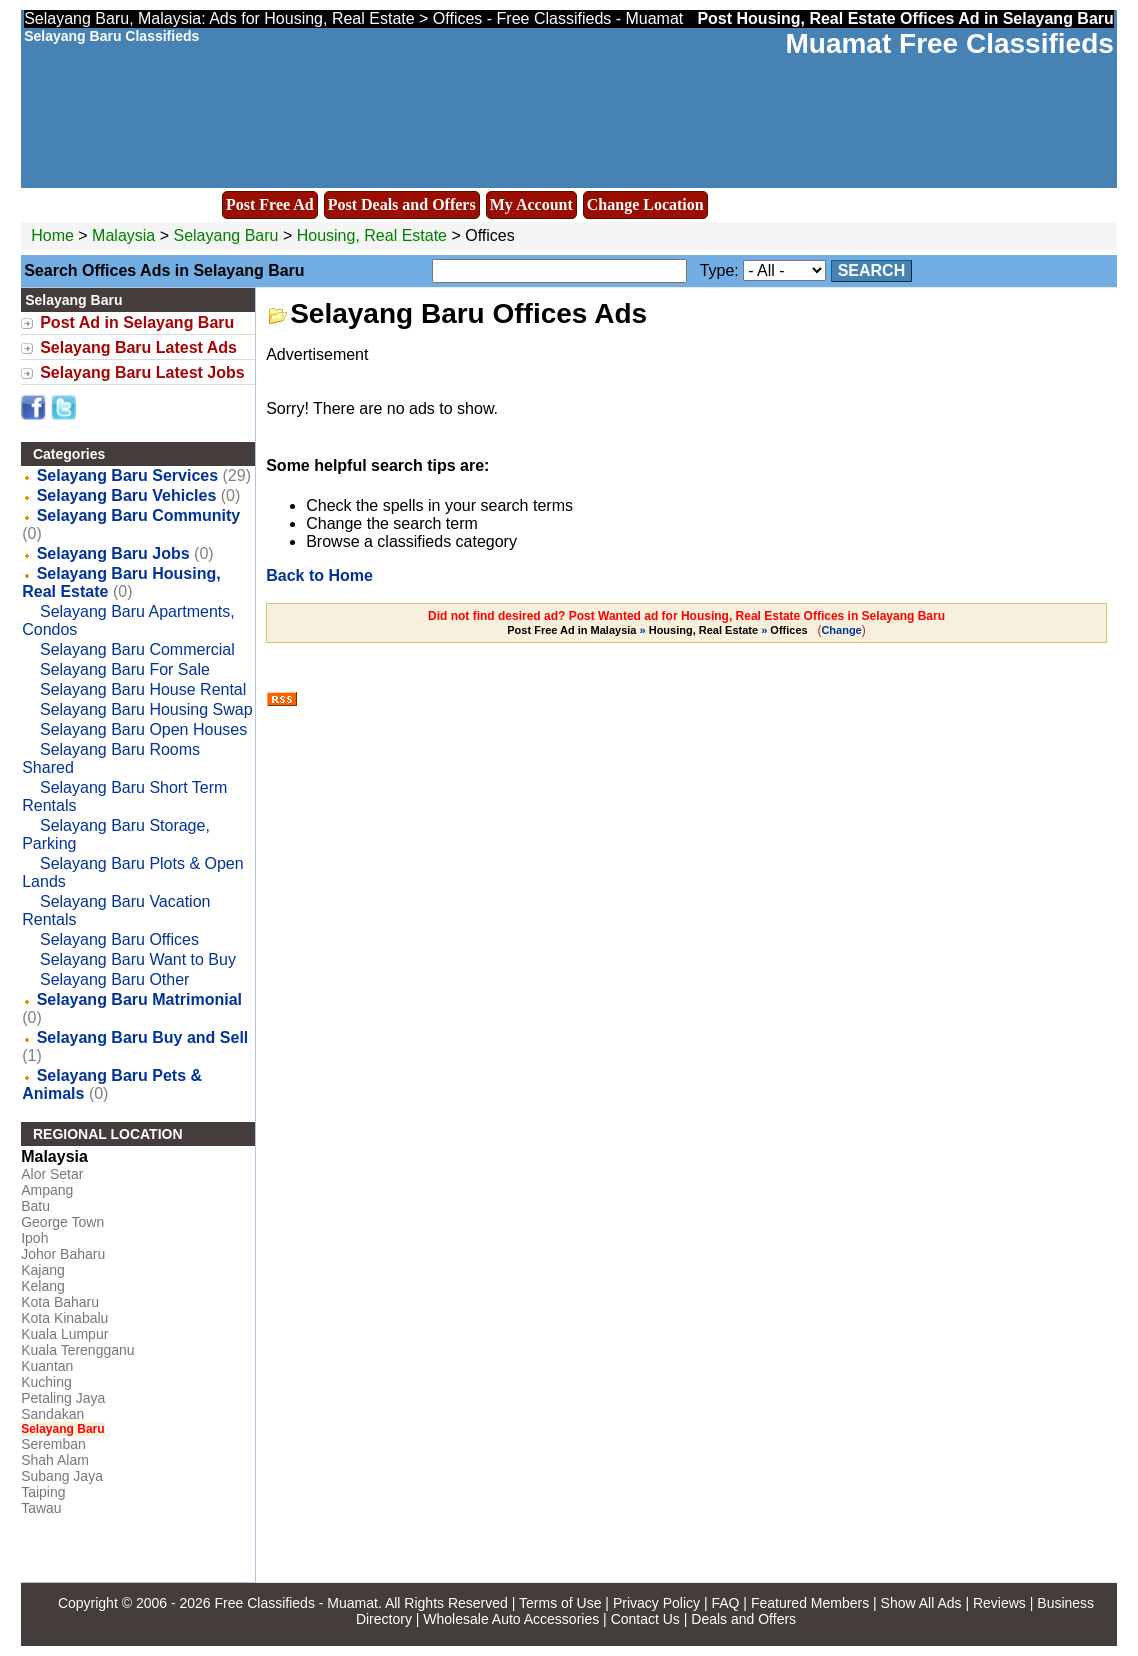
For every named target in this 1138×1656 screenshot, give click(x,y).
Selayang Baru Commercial (137, 649)
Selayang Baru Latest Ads (138, 347)
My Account (531, 204)
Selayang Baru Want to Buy (138, 959)
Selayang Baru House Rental (143, 689)
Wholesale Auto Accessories (511, 1619)
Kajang (43, 1270)
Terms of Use (560, 1603)
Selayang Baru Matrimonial (139, 999)
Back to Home (319, 575)
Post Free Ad (270, 204)
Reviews (999, 1603)
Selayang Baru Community (139, 515)
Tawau (41, 1508)
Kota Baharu (60, 1302)
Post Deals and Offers (402, 204)
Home (52, 235)
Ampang (47, 1190)
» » (658, 630)
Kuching (46, 1382)
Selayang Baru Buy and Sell (143, 1037)
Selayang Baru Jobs (113, 553)
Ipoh (34, 1238)
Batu (35, 1206)
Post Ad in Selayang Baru (137, 322)
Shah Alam (55, 1460)
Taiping (43, 1492)
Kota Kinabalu (64, 1318)
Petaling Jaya (63, 1398)
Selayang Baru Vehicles (127, 495)
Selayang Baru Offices (119, 939)
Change (841, 630)
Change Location (645, 204)
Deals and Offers (743, 1619)
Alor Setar (52, 1174)
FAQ (725, 1603)
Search (872, 270)
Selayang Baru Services (127, 475)
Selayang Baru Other (114, 979)
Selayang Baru (227, 235)
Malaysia (123, 235)
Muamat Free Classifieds (949, 43)
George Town (62, 1222)
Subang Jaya (62, 1476)
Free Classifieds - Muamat (296, 1603)
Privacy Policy (656, 1603)
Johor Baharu (63, 1254)
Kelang (43, 1286)
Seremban (53, 1444)
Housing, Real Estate (372, 235)
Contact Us (645, 1619)
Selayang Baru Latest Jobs (142, 372)
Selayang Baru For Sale (125, 669)
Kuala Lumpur (64, 1334)
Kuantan (47, 1366)
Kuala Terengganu (77, 1350)
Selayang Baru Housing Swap (146, 709)
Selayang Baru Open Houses (143, 729)
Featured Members (810, 1603)
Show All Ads (921, 1603)
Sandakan (52, 1414)
